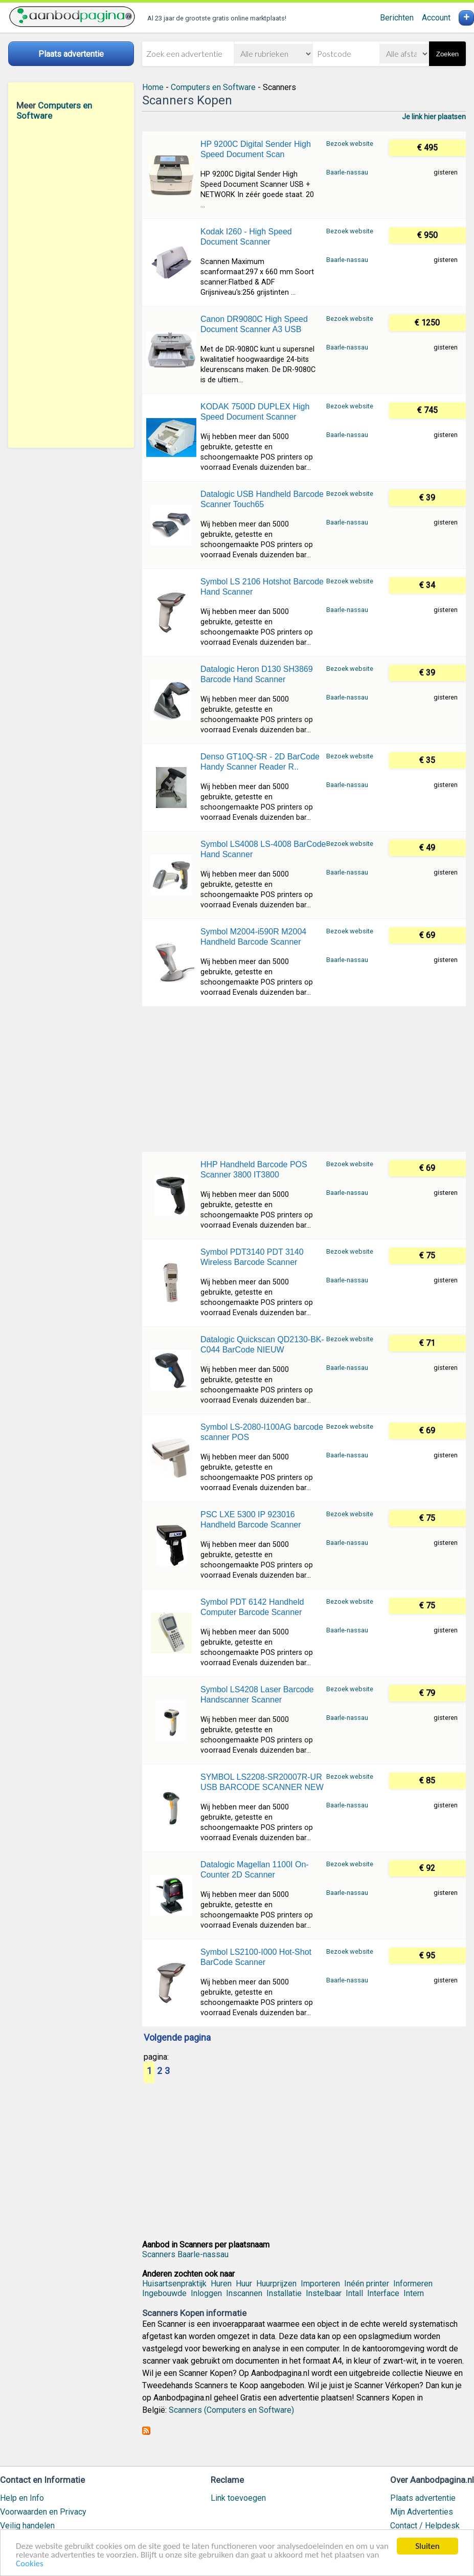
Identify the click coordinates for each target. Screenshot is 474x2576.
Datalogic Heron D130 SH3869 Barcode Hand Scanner (256, 674)
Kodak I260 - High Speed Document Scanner (246, 236)
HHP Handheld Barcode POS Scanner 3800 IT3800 (253, 1169)
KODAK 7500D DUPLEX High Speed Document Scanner (254, 411)
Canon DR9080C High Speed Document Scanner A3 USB (254, 324)
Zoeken (447, 54)
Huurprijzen (276, 2283)
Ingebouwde (164, 2293)
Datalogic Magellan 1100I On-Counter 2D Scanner (254, 1869)
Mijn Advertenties (421, 2512)
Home (153, 87)
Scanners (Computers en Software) (231, 2410)
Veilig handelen (27, 2525)
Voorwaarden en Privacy (43, 2512)
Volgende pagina (177, 2038)
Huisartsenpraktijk (174, 2283)
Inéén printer (366, 2283)
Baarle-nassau (347, 172)
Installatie (284, 2293)
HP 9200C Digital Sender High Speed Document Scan (255, 149)
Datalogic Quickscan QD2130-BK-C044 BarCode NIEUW (262, 1344)
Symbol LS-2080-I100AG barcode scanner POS (261, 1432)
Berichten (397, 18)
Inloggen (206, 2293)
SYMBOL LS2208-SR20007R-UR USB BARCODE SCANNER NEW (262, 1782)
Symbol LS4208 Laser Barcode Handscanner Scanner (256, 1694)
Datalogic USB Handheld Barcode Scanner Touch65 (262, 499)
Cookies (29, 2564)
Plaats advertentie (423, 2498)
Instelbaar (324, 2293)
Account (436, 18)
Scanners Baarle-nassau (185, 2254)
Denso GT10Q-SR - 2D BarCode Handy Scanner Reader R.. (260, 761)
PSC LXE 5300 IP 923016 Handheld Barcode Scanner (250, 1519)
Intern (413, 2293)
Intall (354, 2293)
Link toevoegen (238, 2498)
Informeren (413, 2283)
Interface (383, 2293)
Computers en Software (213, 87)
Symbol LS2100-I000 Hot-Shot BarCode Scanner (255, 1957)
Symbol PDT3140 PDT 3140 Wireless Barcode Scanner (252, 1257)
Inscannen (244, 2293)
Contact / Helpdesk (425, 2525)
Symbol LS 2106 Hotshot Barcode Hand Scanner (262, 586)
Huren (221, 2283)
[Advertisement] (71, 284)
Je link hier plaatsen (434, 117)
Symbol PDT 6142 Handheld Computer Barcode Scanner (252, 1607)
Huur (244, 2283)
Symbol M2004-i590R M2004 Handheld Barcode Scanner (253, 936)
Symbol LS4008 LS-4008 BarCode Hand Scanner (263, 849)
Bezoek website (349, 143)
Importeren (320, 2283)
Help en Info (22, 2498)
